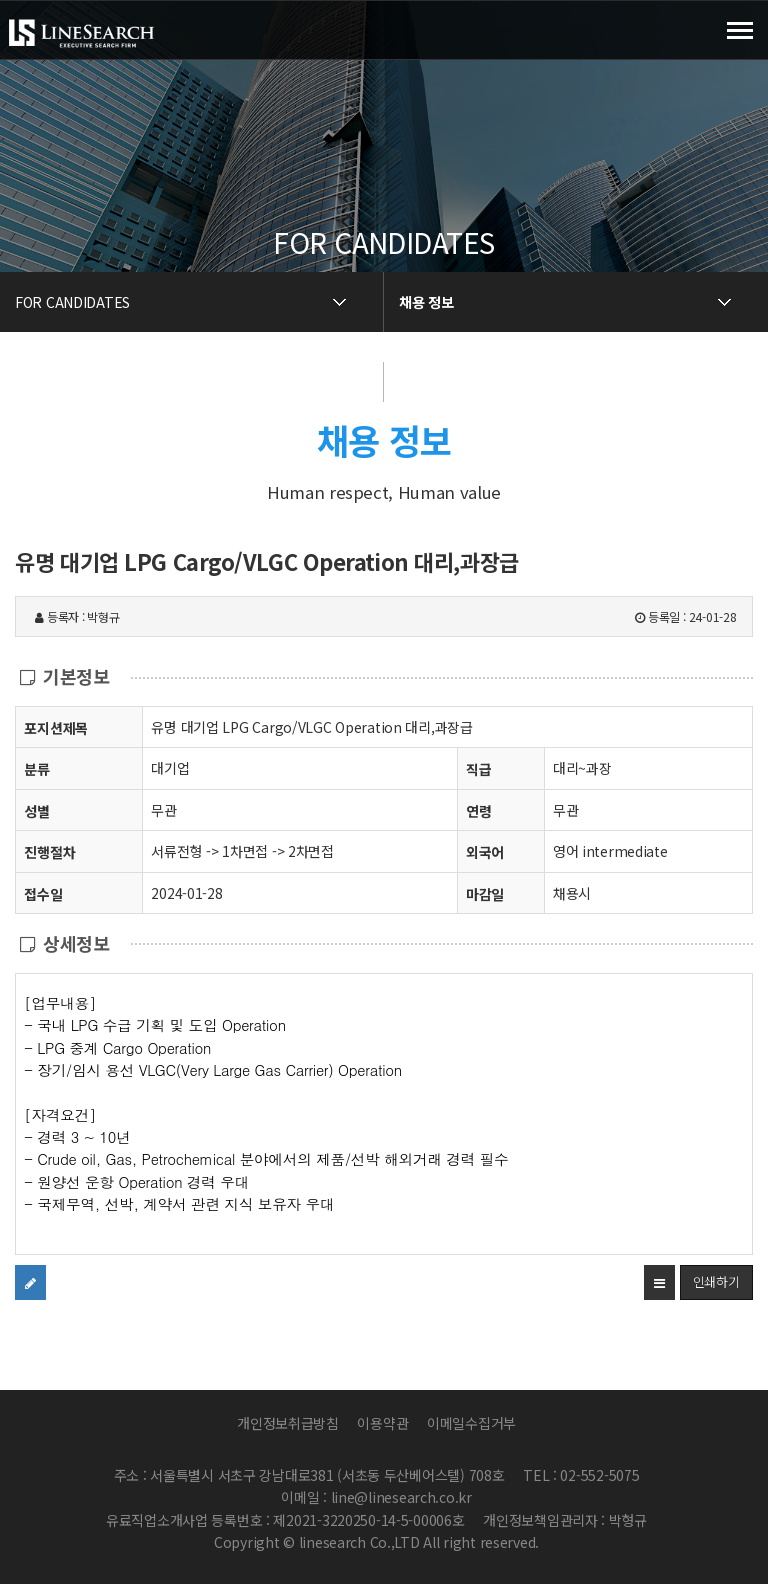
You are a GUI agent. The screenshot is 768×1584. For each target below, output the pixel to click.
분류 (36, 768)
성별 (36, 810)
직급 (478, 769)
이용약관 (382, 1423)
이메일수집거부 (471, 1423)
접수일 (43, 893)
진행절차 (49, 851)
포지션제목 (56, 727)
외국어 (485, 852)
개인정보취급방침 (288, 1423)
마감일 (485, 894)
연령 (478, 811)
